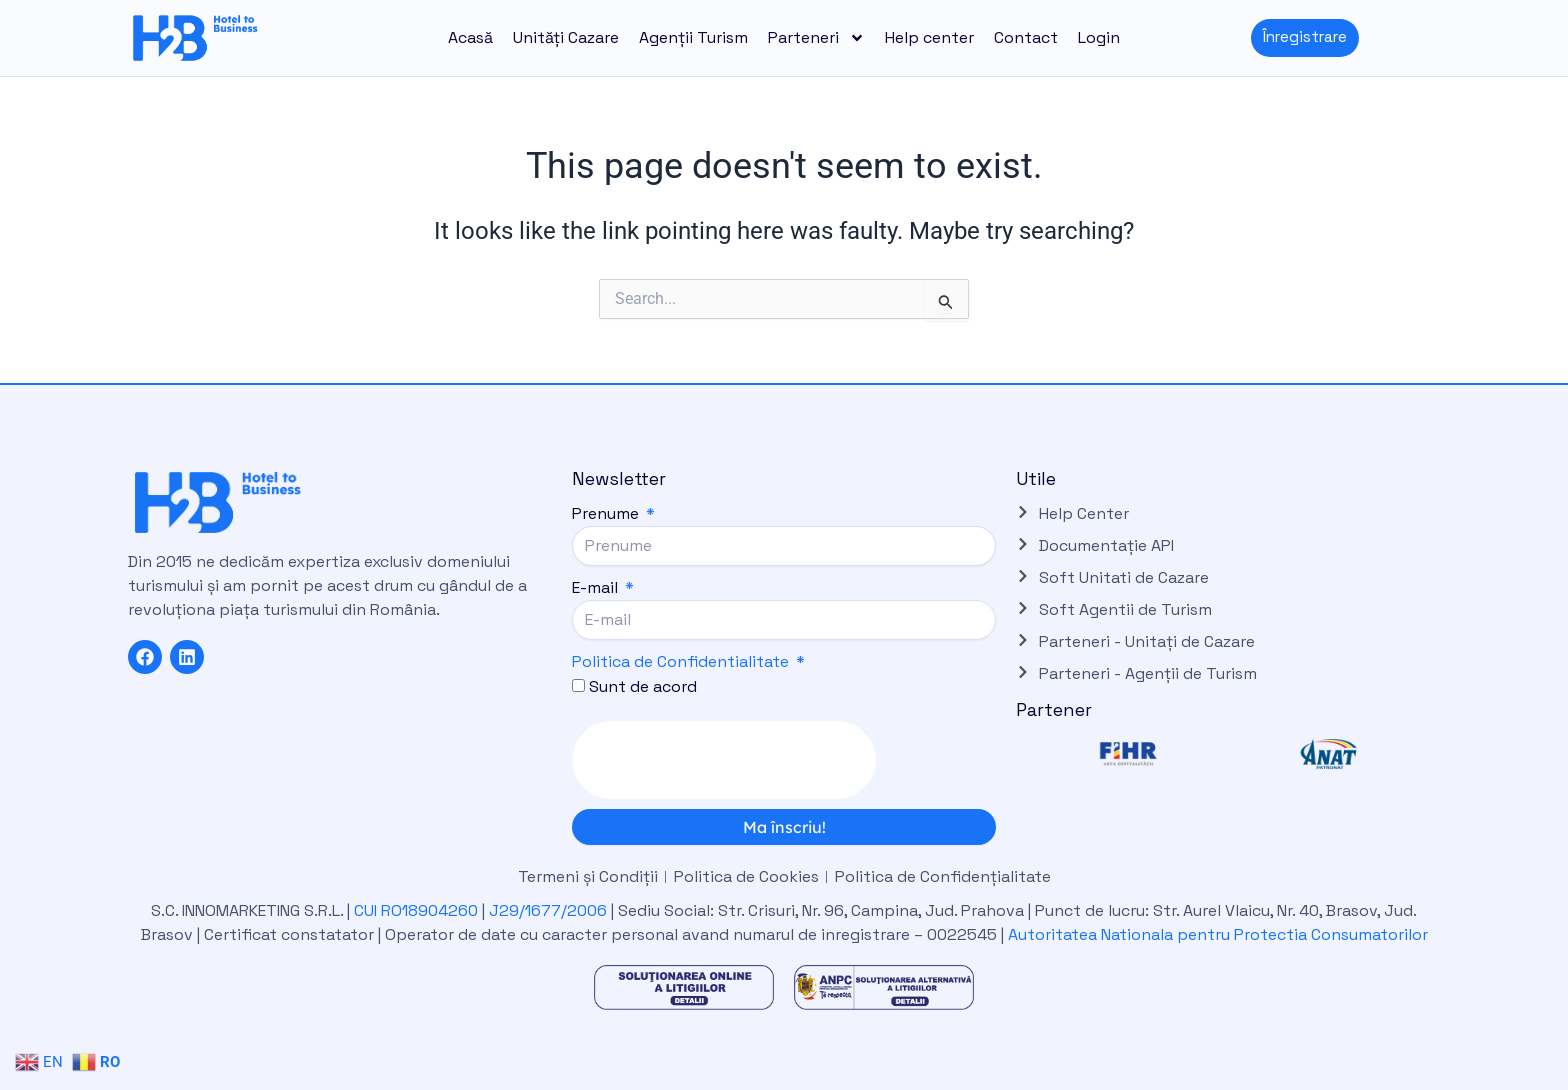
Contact (1026, 37)
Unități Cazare (566, 37)
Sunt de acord (643, 686)
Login (1099, 37)
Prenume (607, 513)
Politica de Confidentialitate (680, 661)
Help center (929, 37)
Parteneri (816, 38)
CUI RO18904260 (416, 910)
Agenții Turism (693, 37)
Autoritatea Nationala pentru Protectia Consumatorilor (1218, 934)
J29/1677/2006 (550, 910)
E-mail (597, 587)
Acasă (470, 37)
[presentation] (724, 760)
